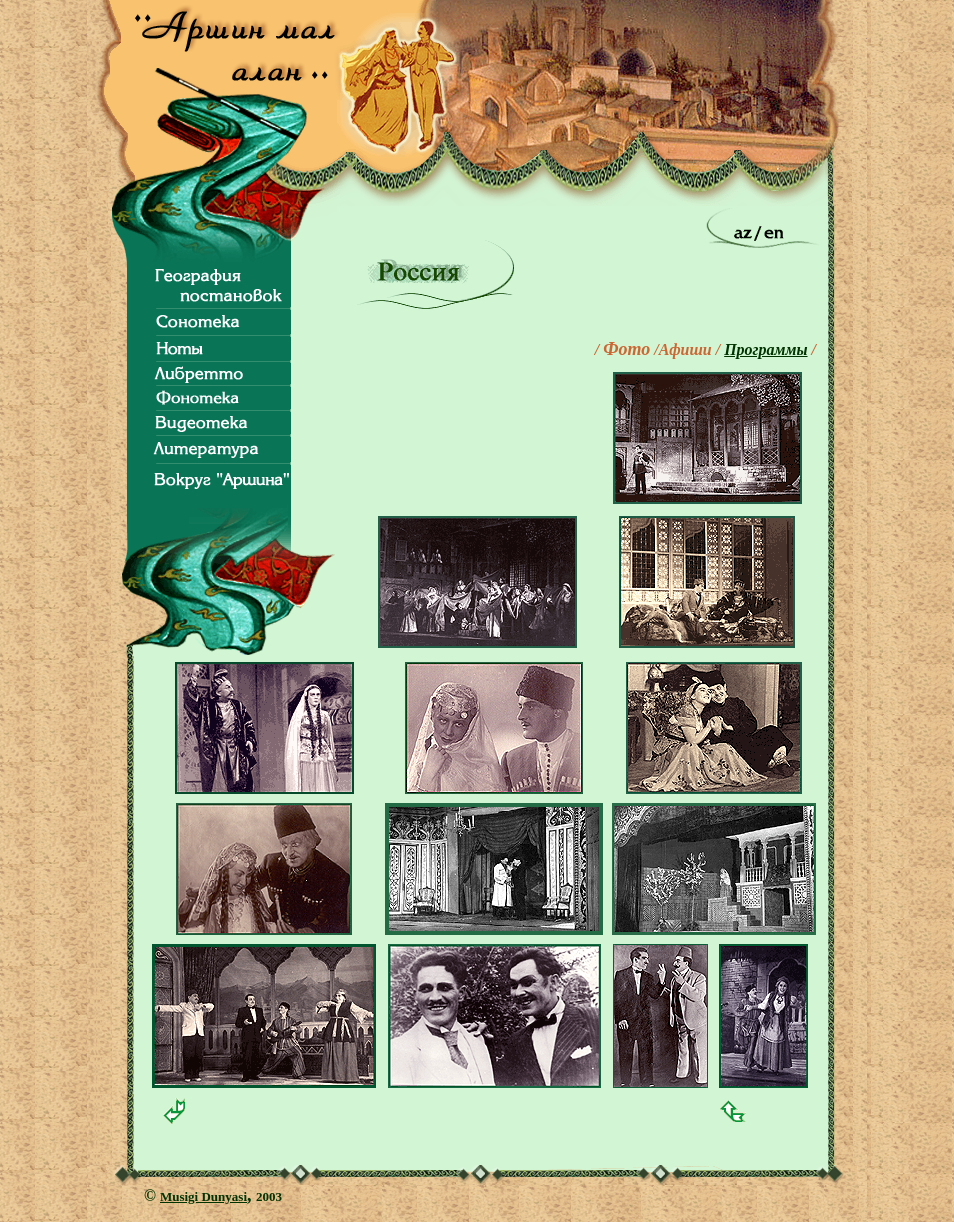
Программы (765, 349)
